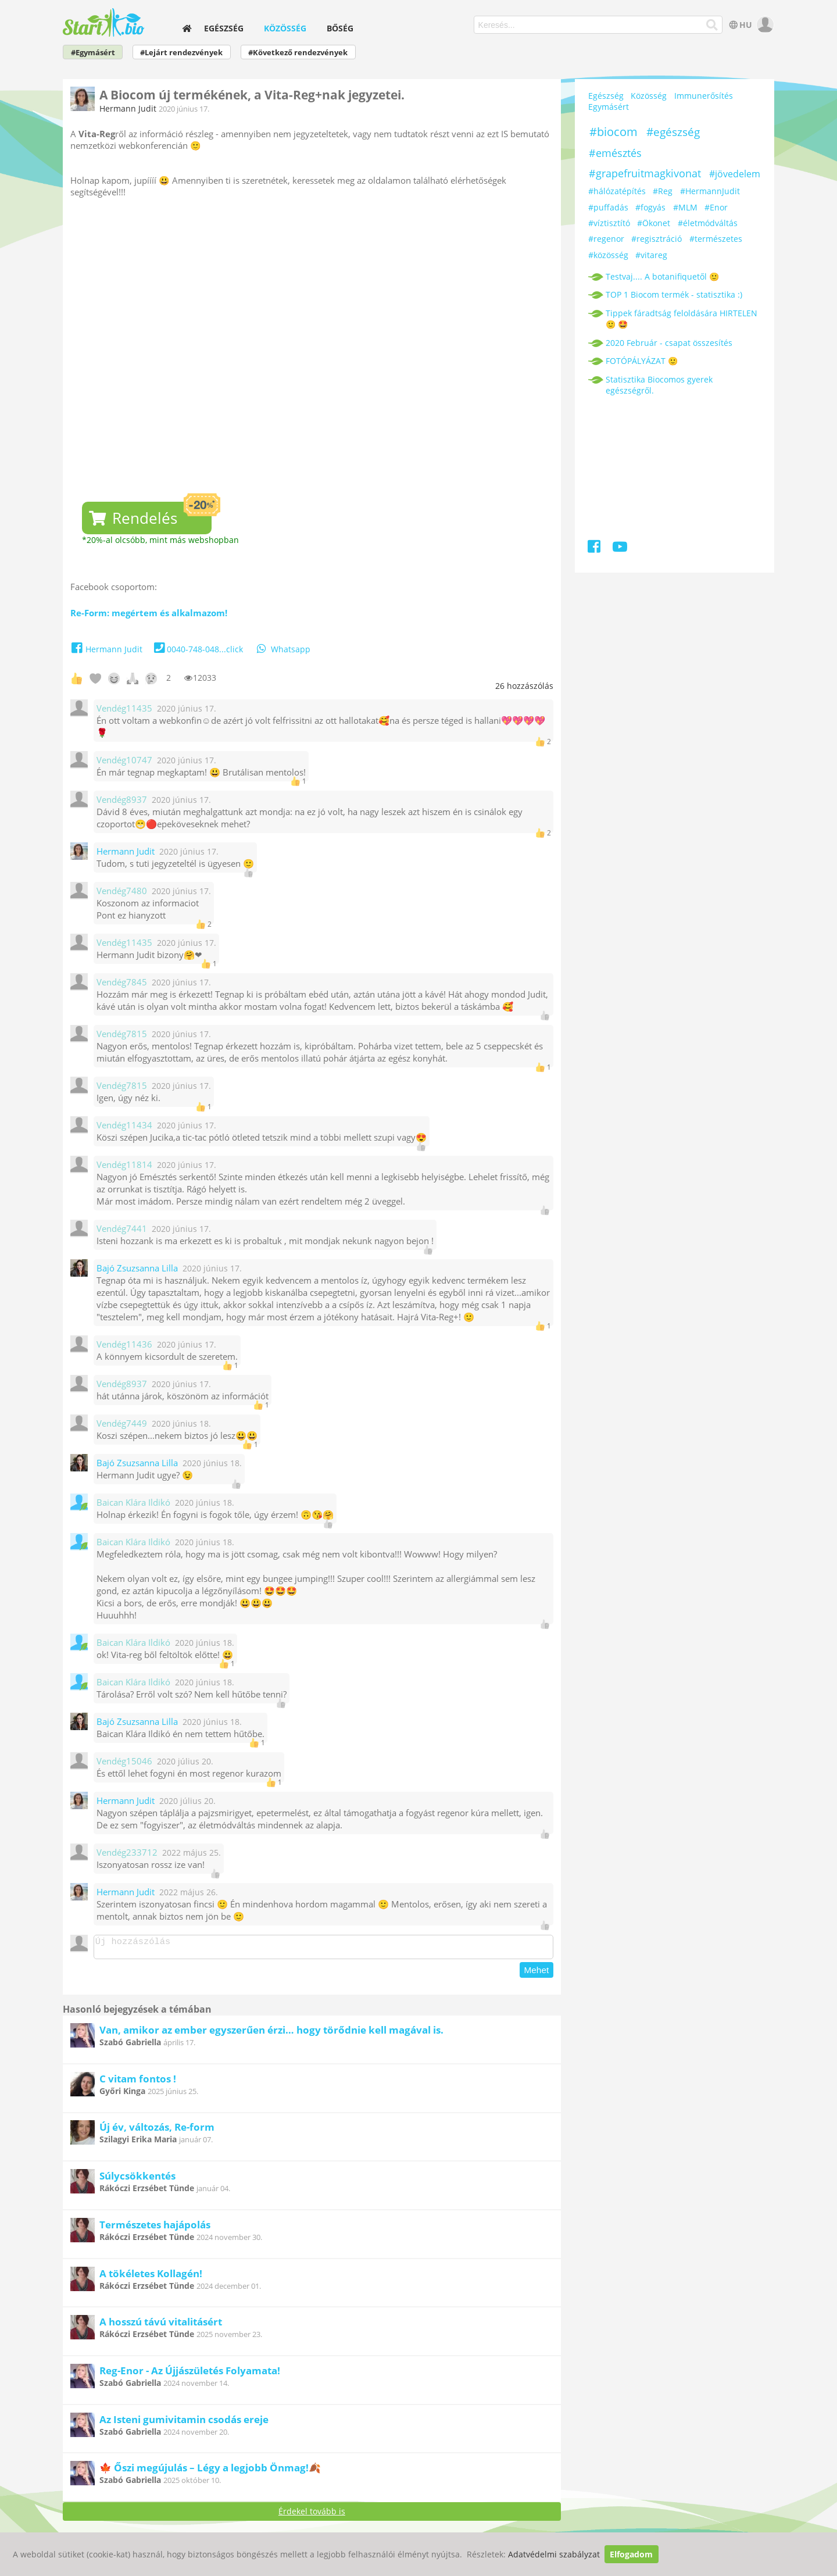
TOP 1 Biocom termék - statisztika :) (674, 294)
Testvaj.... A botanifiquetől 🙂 (662, 276)
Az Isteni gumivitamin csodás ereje (184, 2422)
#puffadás (608, 207)
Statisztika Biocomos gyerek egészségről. (659, 385)
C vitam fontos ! (137, 2082)
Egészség (224, 28)
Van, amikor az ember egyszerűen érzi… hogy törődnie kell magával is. (271, 2033)
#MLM (685, 207)
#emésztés (615, 153)
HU (739, 24)
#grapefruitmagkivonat (645, 173)
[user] (764, 25)
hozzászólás (524, 685)
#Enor (716, 207)
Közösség (285, 28)
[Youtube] (620, 548)
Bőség (340, 28)
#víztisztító (609, 222)
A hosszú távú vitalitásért (160, 2325)
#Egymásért (93, 53)
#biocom (613, 132)
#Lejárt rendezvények (181, 53)
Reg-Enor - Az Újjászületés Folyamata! (189, 2374)
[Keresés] (712, 25)
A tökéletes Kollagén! (150, 2277)
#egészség (673, 132)
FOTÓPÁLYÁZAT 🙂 (642, 360)
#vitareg (651, 254)
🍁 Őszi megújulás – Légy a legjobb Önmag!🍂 (210, 2471)
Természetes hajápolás (154, 2228)
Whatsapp (282, 649)
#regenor (606, 238)
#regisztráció (656, 238)
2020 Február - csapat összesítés (669, 342)
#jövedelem (734, 173)
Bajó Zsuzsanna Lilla (137, 1268)
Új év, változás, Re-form (156, 2130)
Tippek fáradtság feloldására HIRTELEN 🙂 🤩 (681, 319)
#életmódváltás (708, 222)
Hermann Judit (127, 108)
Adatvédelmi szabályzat (554, 2554)
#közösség (608, 254)
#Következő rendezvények (298, 53)
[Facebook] (595, 548)
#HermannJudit (710, 190)
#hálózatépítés (617, 190)
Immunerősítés (703, 95)
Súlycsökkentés (137, 2179)
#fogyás (650, 207)
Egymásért (608, 106)
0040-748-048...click (197, 649)
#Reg (663, 190)
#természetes (715, 238)
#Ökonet (653, 222)
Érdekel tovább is (311, 2514)
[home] (187, 28)
